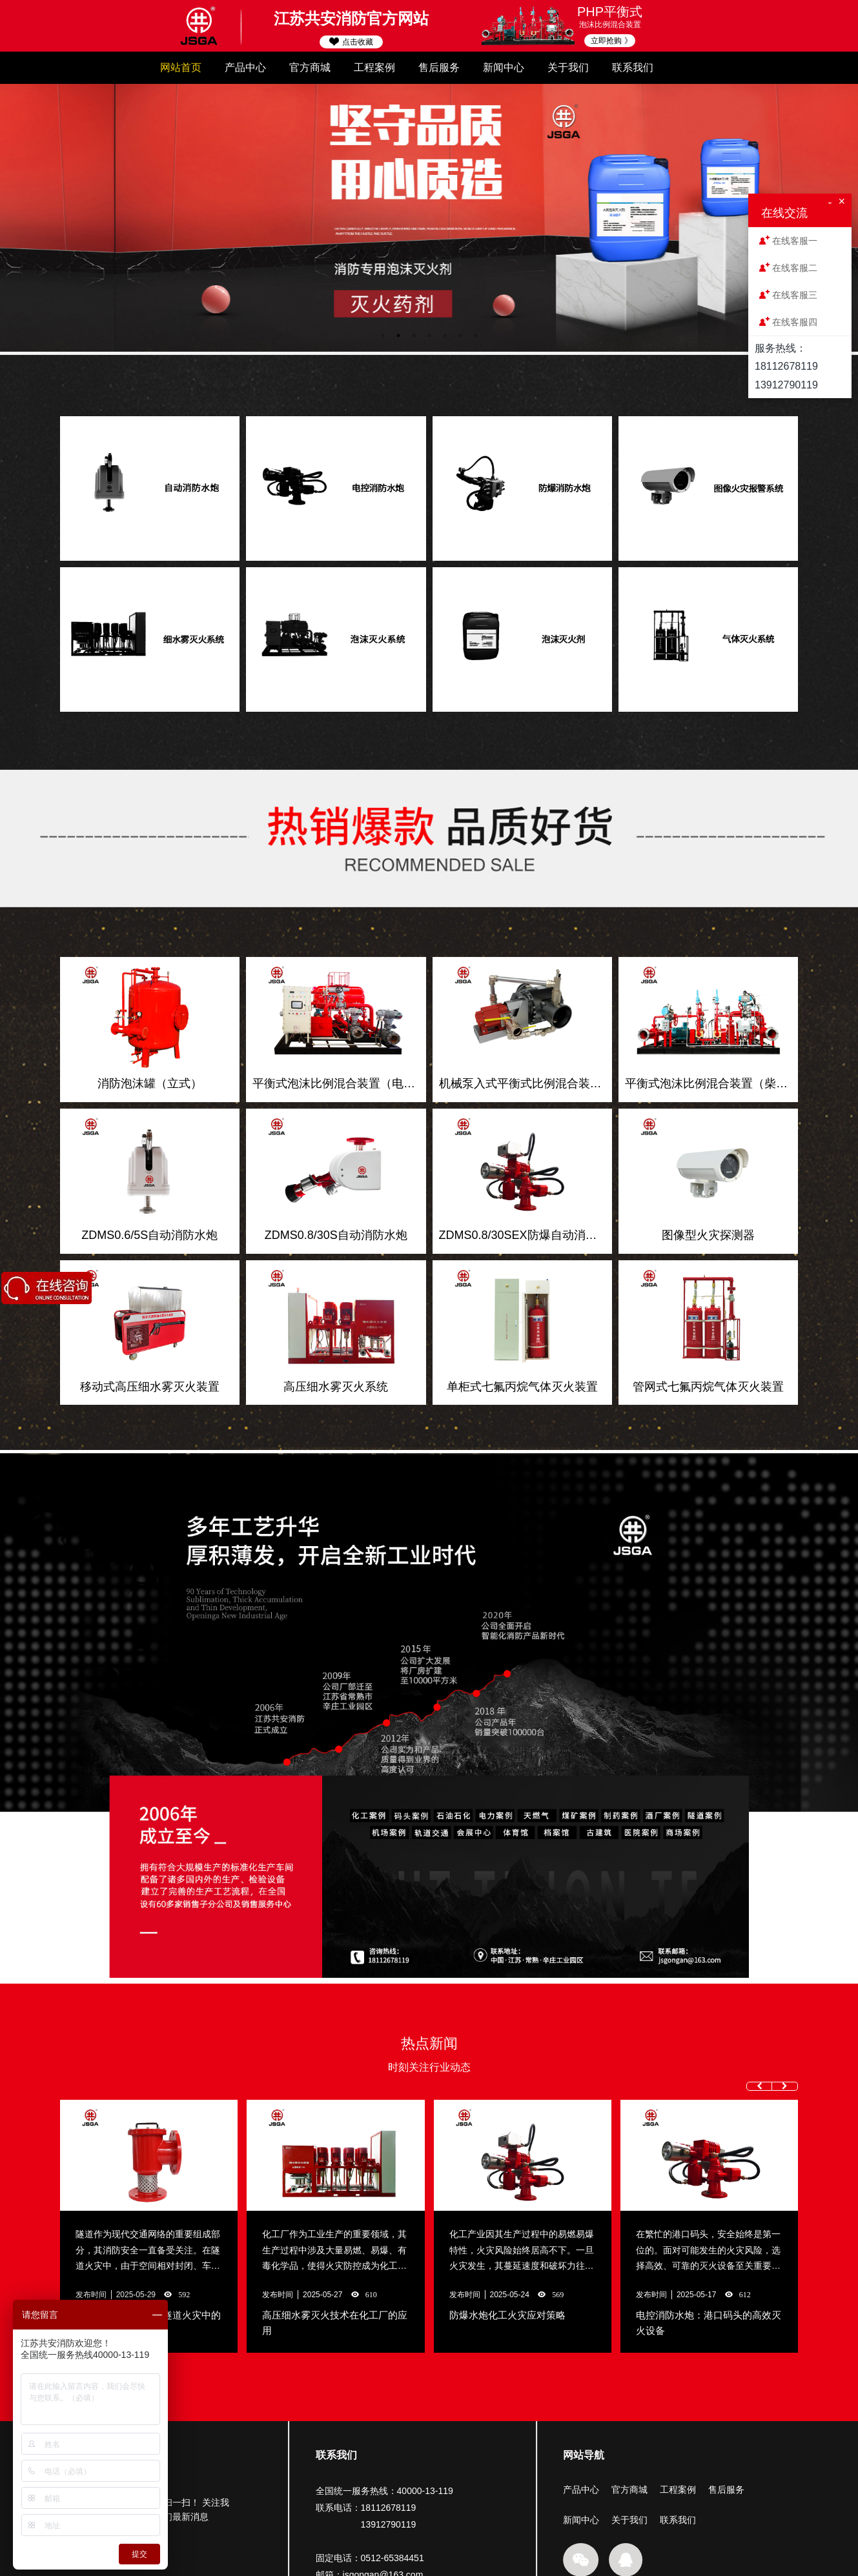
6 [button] (460, 335)
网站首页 (180, 67)
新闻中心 (503, 67)
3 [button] (413, 335)
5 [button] (444, 335)
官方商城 (310, 67)
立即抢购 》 (611, 40)
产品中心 (245, 67)
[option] (429, 218)
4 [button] (429, 335)
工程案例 (374, 67)
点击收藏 (351, 41)
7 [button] (475, 335)
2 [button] (398, 335)
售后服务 (439, 67)
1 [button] (382, 335)
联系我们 (632, 67)
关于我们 (568, 67)
